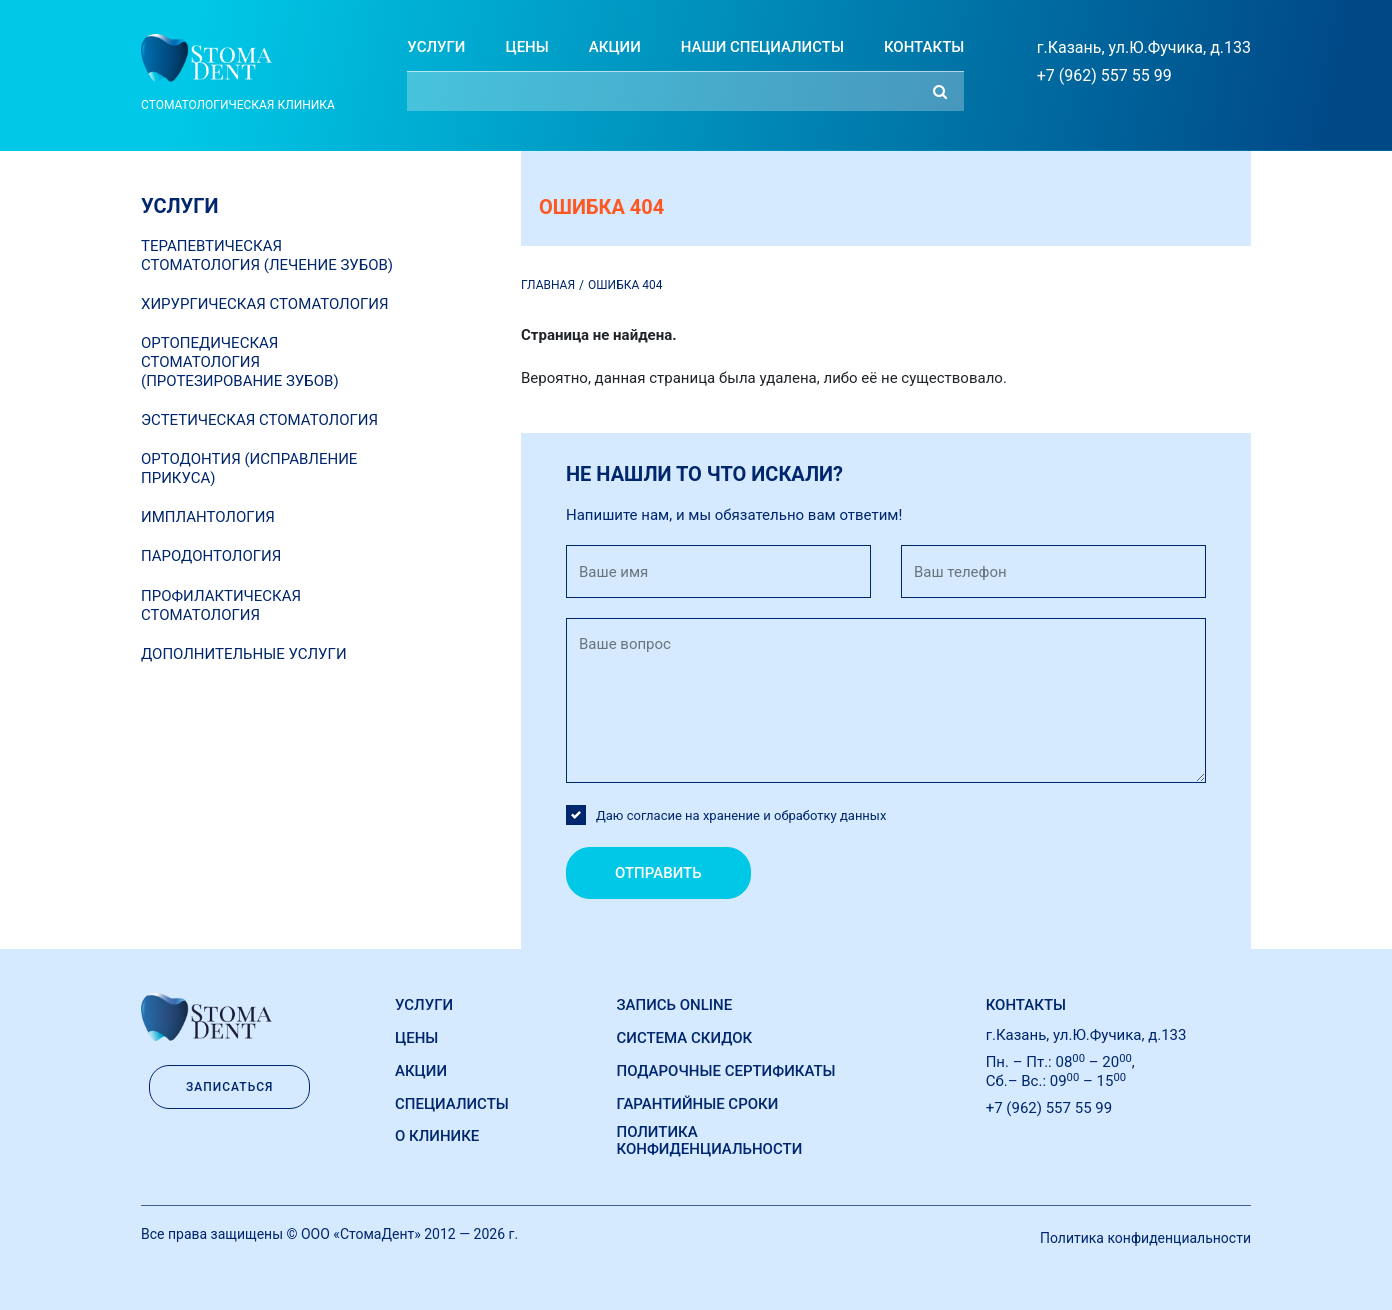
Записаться (229, 1087)
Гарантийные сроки (698, 1104)
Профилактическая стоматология (221, 605)
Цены (526, 47)
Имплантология (208, 517)
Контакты (924, 47)
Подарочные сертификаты (726, 1071)
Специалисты (452, 1104)
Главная (548, 285)
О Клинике (437, 1136)
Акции (615, 47)
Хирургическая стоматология (265, 304)
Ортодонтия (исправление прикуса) (249, 468)
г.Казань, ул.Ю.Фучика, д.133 (1144, 47)
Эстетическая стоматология (259, 420)
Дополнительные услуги (244, 654)
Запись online (675, 1005)
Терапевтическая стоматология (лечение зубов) (267, 255)
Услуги (436, 47)
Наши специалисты (762, 47)
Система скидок (685, 1038)
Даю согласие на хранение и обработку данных (741, 815)
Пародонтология (211, 556)
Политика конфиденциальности (710, 1140)
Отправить (658, 873)
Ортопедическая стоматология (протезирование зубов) (240, 362)
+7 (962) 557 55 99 (1104, 75)
